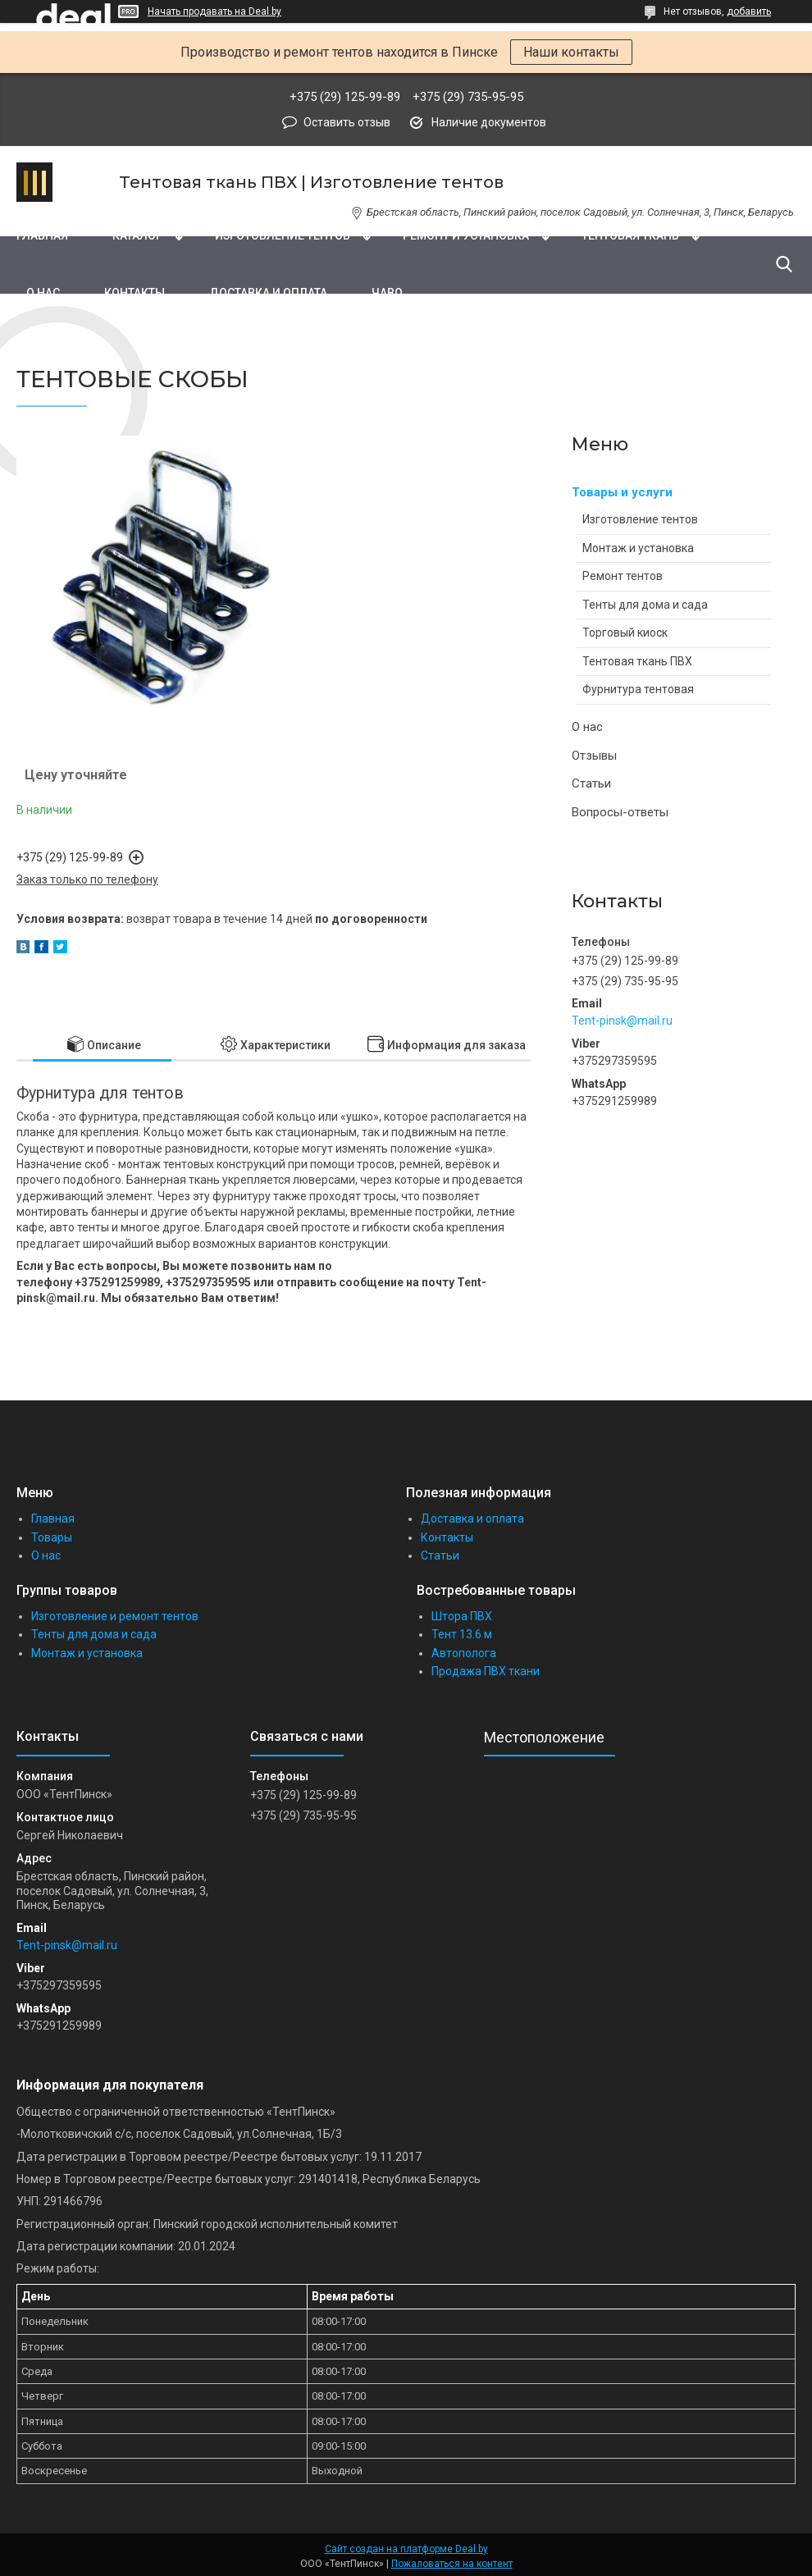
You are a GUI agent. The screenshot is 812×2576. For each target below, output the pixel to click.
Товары (51, 1537)
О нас (43, 292)
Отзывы (594, 755)
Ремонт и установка (466, 235)
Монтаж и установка (638, 548)
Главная (42, 235)
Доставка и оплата (268, 292)
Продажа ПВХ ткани (485, 1671)
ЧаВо (387, 292)
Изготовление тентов (282, 235)
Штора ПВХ (461, 1616)
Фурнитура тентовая (638, 689)
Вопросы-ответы (620, 812)
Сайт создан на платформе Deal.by (406, 2549)
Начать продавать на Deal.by (214, 11)
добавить (749, 11)
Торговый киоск (625, 632)
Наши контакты (571, 52)
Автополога (463, 1653)
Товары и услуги (622, 492)
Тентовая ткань (630, 235)
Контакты (134, 292)
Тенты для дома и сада (645, 604)
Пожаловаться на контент (452, 2563)
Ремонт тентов (622, 575)
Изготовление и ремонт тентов (114, 1616)
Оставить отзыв (346, 122)
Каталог (137, 235)
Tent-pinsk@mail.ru (622, 1020)
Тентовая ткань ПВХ (637, 661)
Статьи (591, 783)
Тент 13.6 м (461, 1634)
